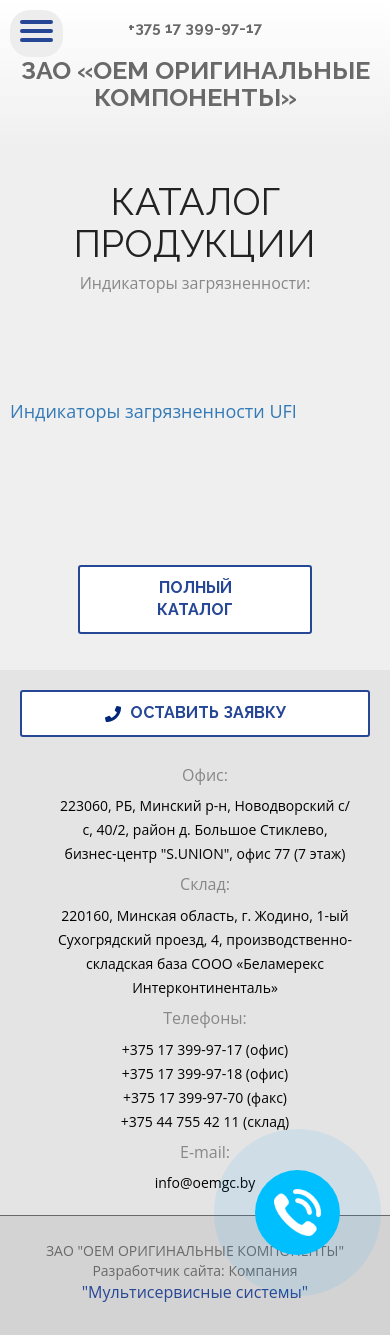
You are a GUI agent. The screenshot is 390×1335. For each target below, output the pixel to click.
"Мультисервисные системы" (195, 1292)
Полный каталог (195, 599)
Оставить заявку (195, 712)
